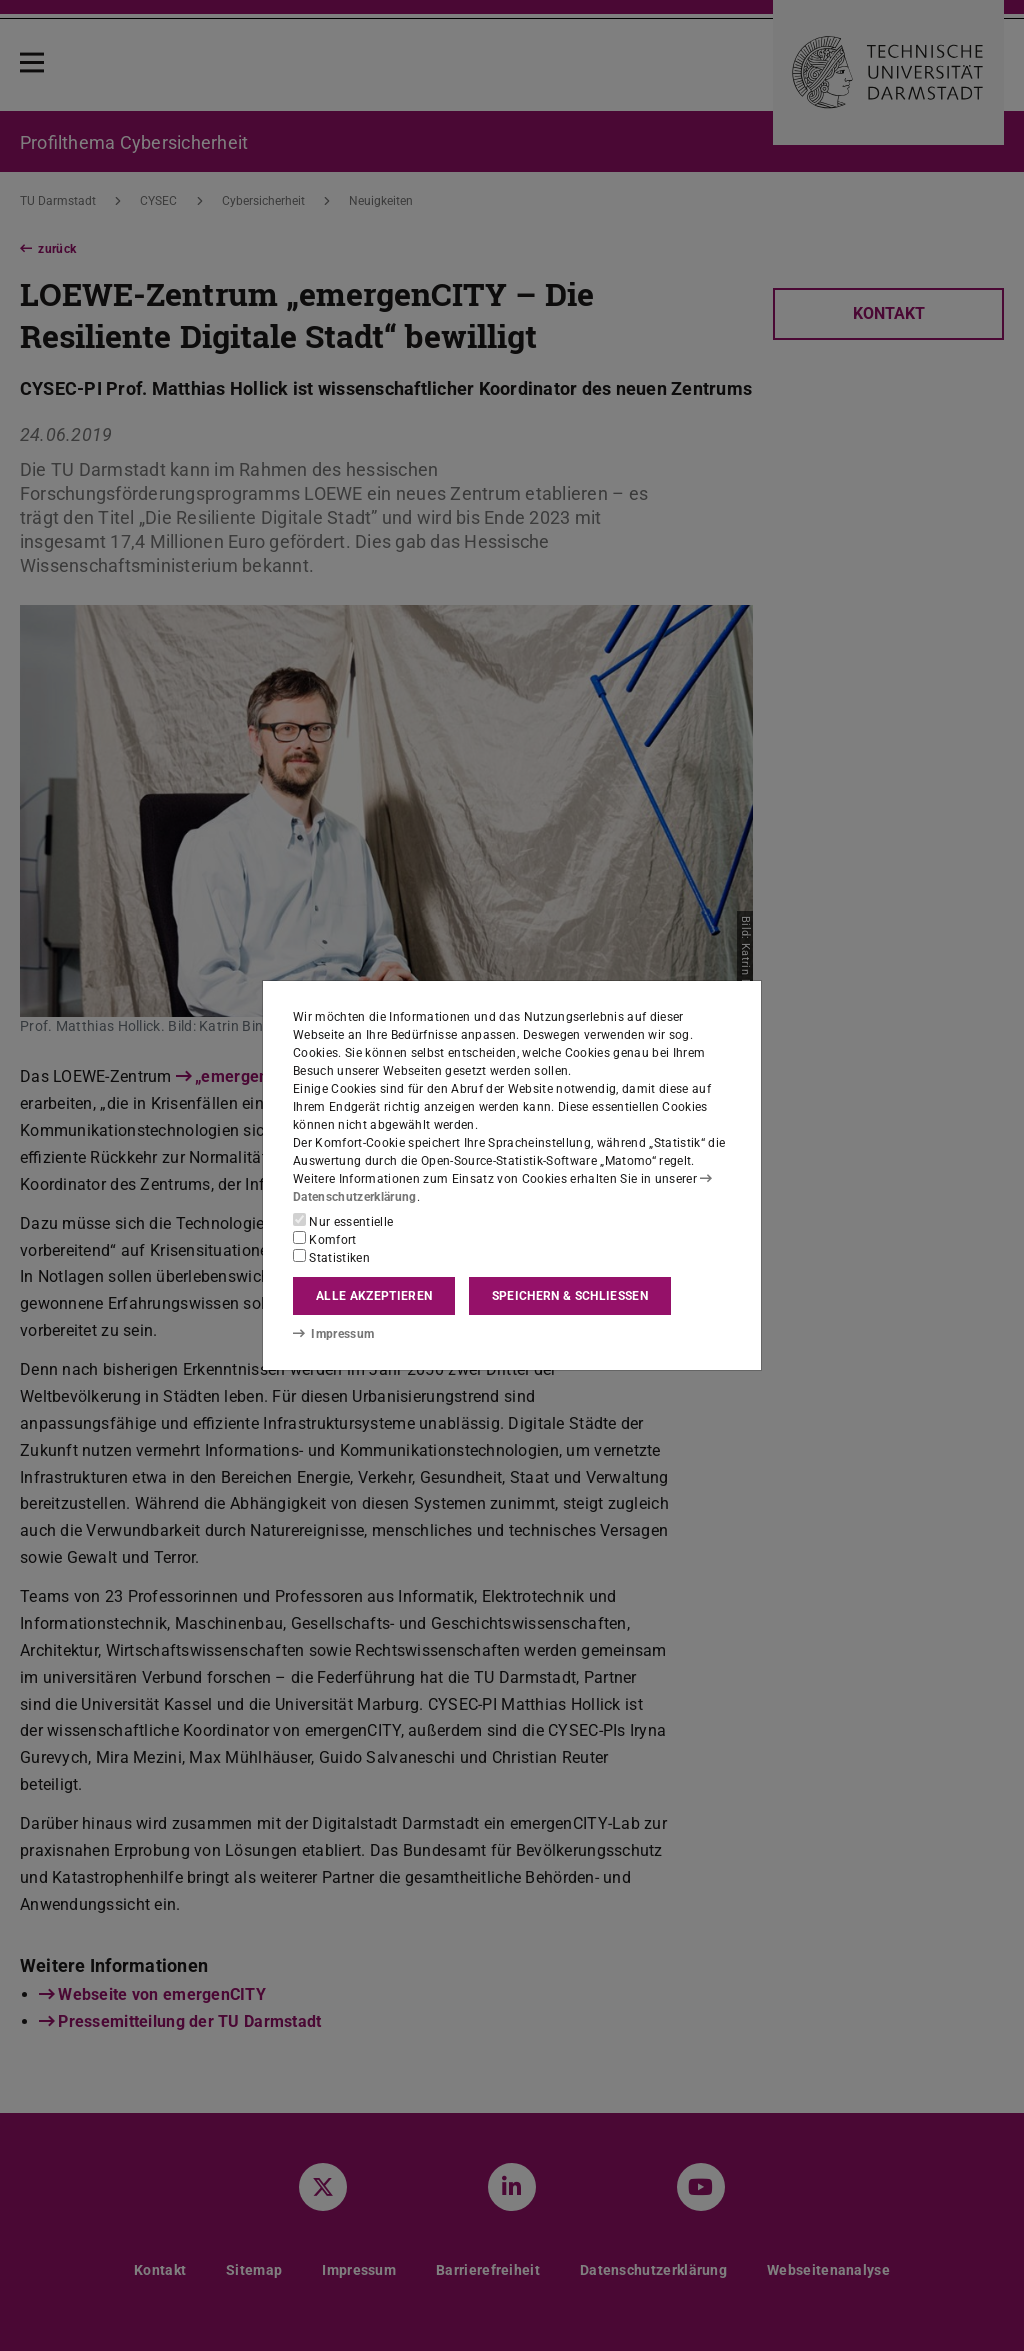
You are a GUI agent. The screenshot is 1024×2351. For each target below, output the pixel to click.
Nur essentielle (343, 1221)
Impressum (333, 1334)
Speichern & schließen (570, 1296)
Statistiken (331, 1257)
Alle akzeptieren (374, 1296)
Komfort (325, 1239)
